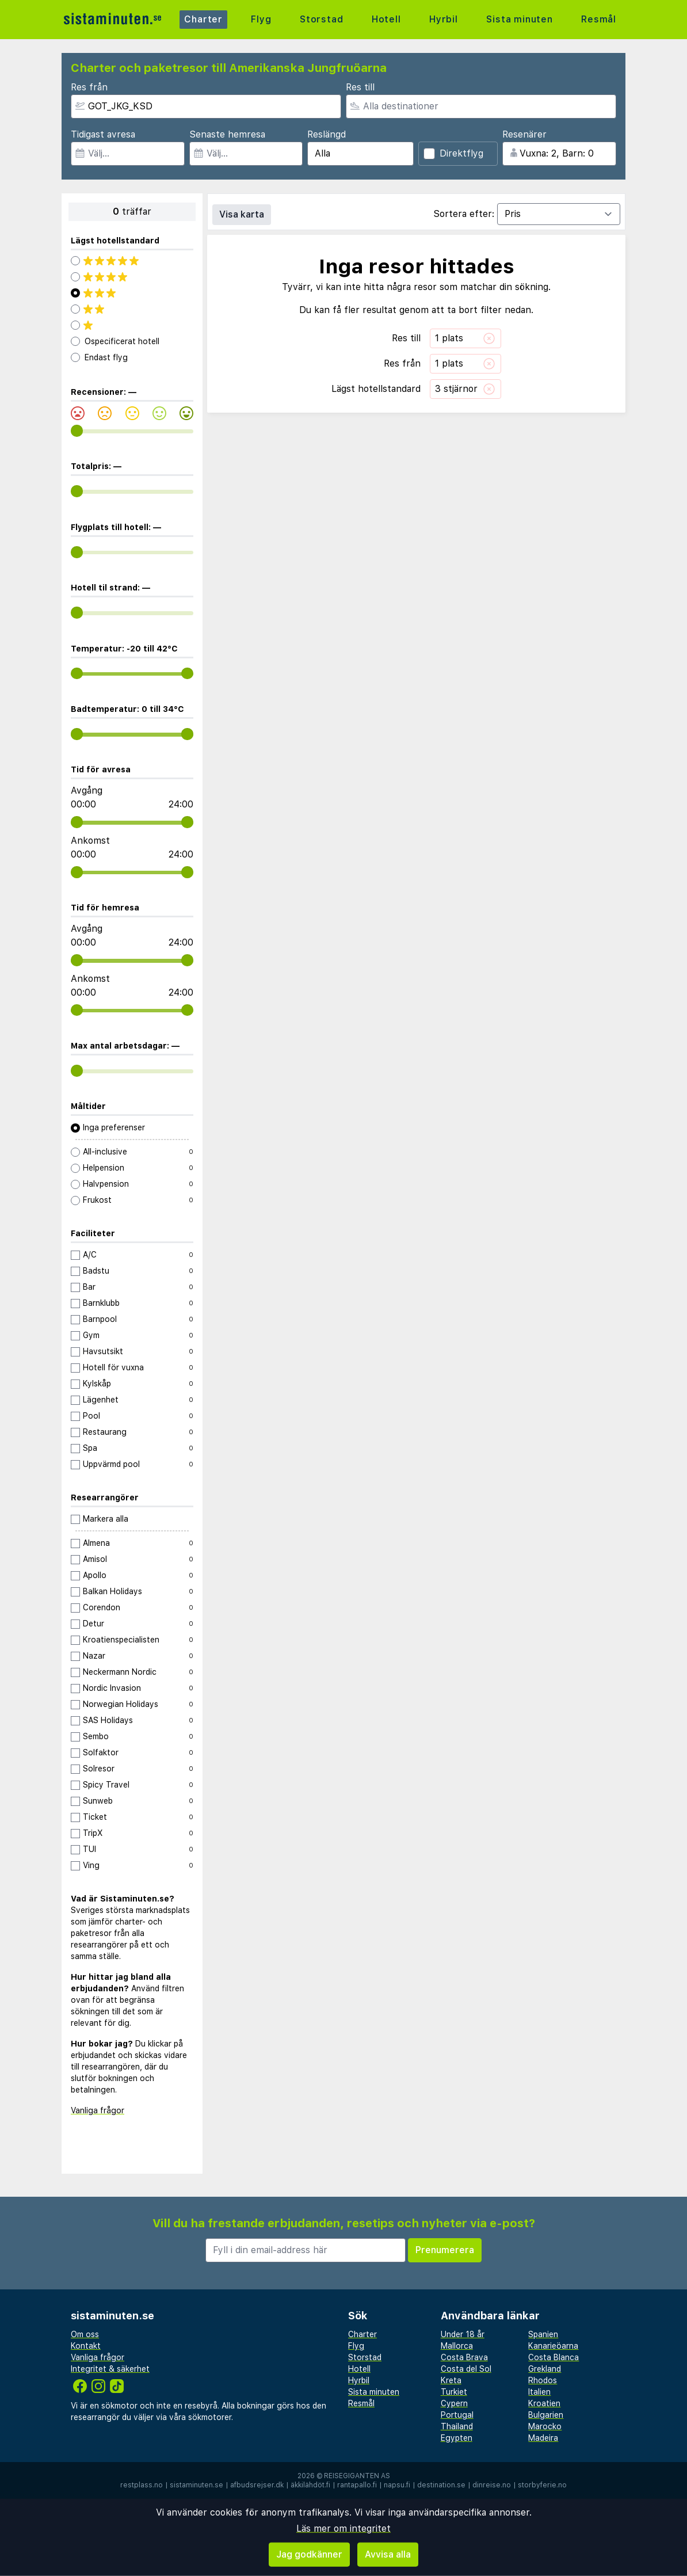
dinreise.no (491, 2485)
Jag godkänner (309, 2554)
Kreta (451, 2380)
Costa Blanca (553, 2357)
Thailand (457, 2426)
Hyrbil (443, 19)
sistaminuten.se (196, 2485)
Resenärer (524, 134)
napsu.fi (397, 2485)
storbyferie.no (542, 2485)
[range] (77, 431)
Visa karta (241, 214)
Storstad (321, 19)
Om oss (85, 2334)
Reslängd (326, 134)
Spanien (543, 2334)
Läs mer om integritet (343, 2528)
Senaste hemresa (227, 134)
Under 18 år (462, 2334)
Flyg (261, 19)
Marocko (545, 2426)
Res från (89, 87)
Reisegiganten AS (357, 2476)
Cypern (454, 2403)
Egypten (456, 2437)
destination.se (441, 2485)
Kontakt (86, 2345)
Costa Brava (464, 2357)
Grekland (544, 2368)
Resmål (598, 19)
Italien (539, 2391)
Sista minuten (519, 19)
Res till (360, 87)
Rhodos (542, 2380)
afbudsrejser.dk (257, 2485)
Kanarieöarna (553, 2345)
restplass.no (141, 2485)
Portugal (457, 2414)
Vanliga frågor (97, 2110)
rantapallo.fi (357, 2485)
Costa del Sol (466, 2368)
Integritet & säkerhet (110, 2368)
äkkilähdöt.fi (310, 2485)
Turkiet (454, 2391)
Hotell (386, 19)
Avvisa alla (388, 2554)
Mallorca (457, 2345)
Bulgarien (545, 2414)
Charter (203, 19)
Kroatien (544, 2403)
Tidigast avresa (103, 134)
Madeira (543, 2437)
